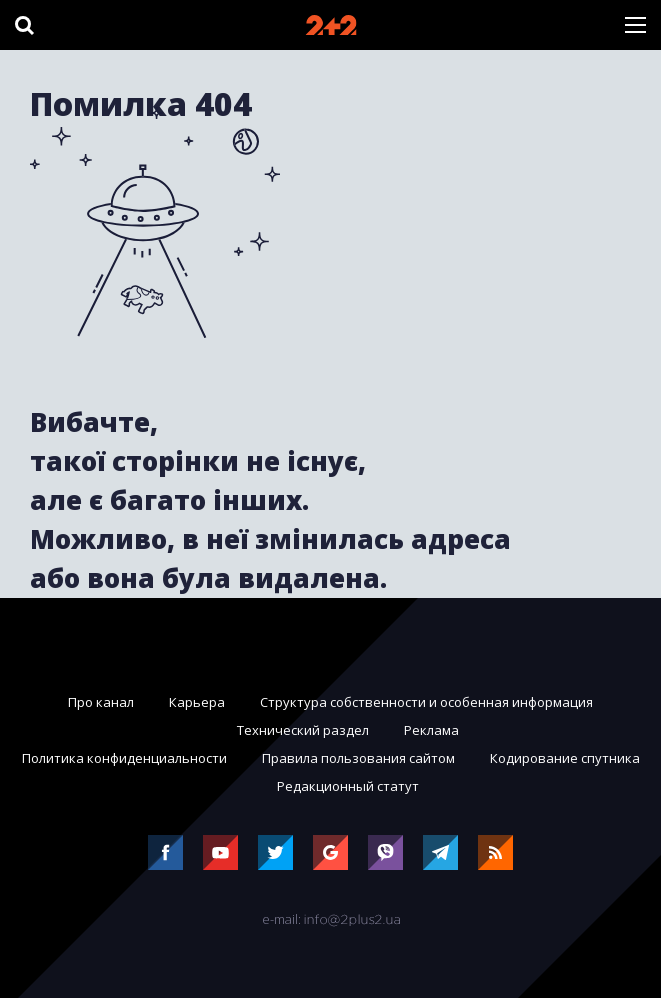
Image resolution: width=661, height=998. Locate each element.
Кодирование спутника (565, 758)
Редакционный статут (348, 786)
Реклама (431, 730)
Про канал (101, 702)
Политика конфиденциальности (124, 758)
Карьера (197, 702)
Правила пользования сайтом (358, 758)
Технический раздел (303, 730)
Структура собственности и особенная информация (426, 702)
